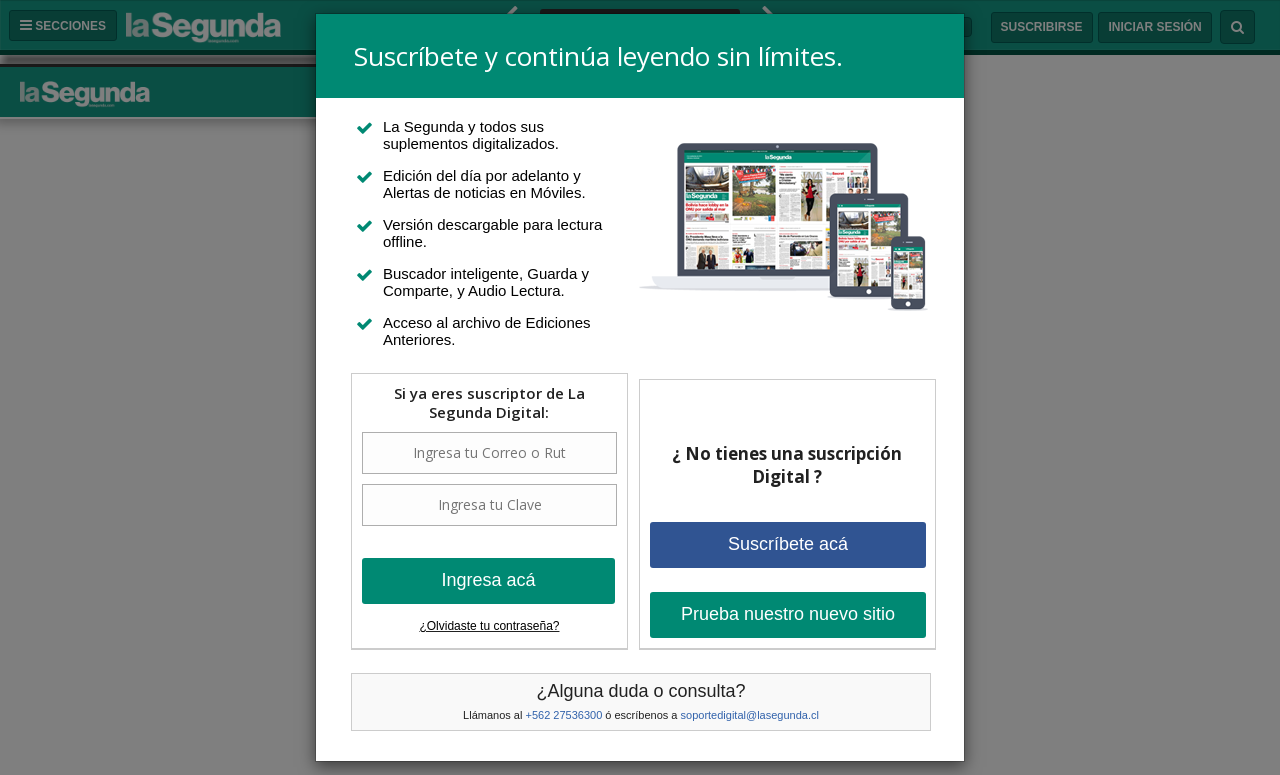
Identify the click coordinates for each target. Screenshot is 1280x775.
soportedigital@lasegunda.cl (750, 715)
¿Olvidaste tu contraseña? (489, 626)
